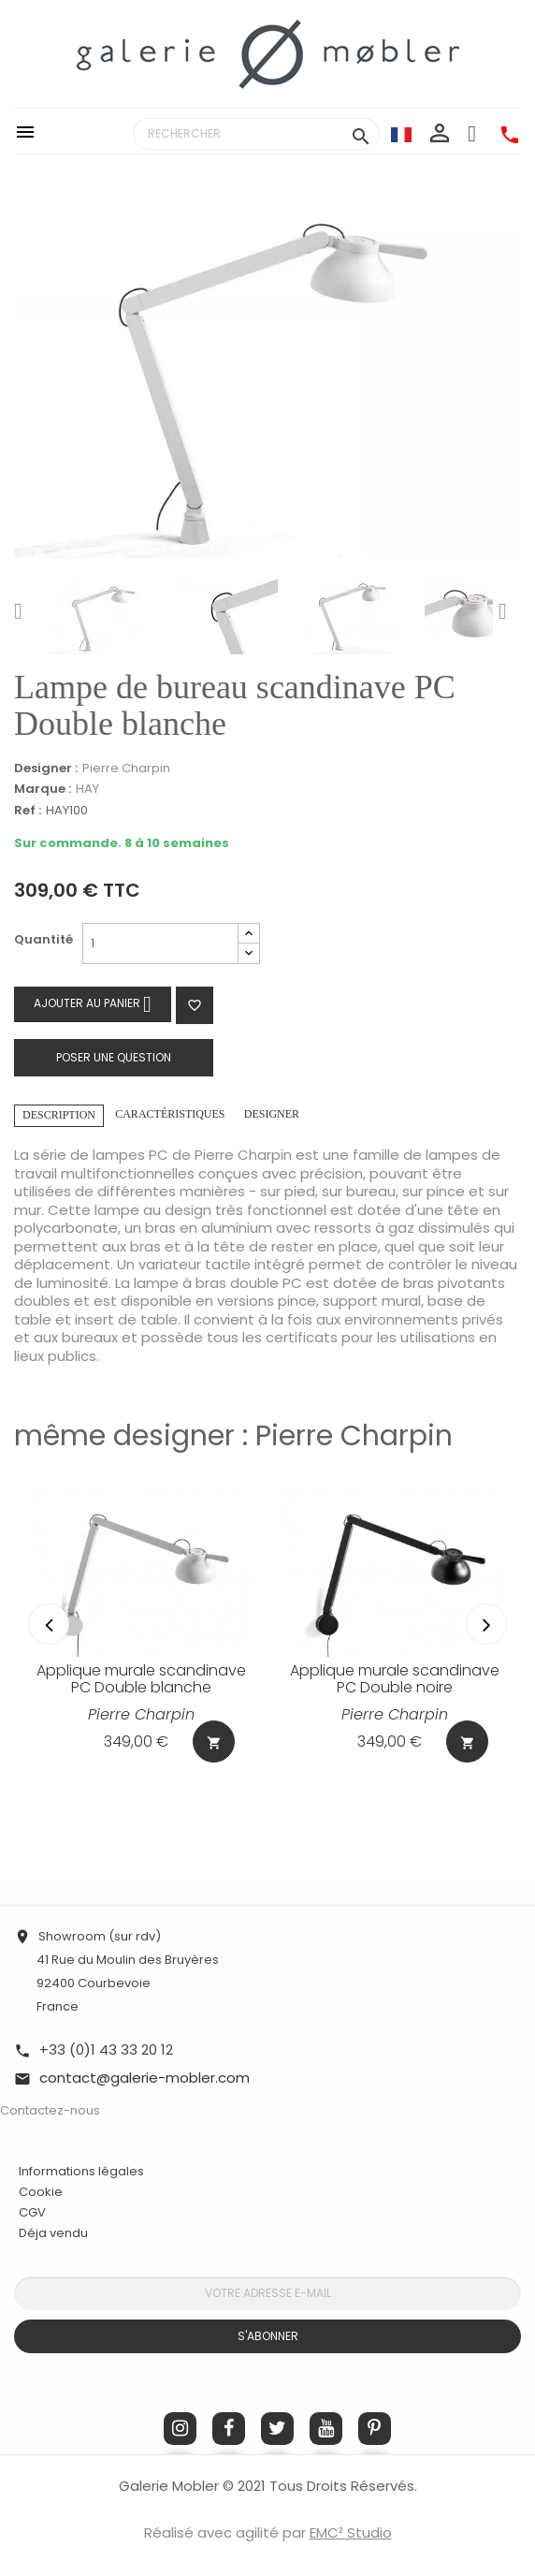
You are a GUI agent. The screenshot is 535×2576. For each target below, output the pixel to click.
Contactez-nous (50, 2110)
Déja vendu (53, 2233)
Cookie (41, 2192)
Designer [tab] (271, 1113)
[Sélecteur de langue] (401, 134)
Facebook (228, 2428)
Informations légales (81, 2171)
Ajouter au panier (93, 1003)
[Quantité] (160, 943)
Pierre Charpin (126, 768)
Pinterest (374, 2428)
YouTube (326, 2428)
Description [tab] (58, 1114)
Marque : (42, 789)
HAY (87, 789)
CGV (32, 2212)
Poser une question (113, 1057)
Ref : (27, 811)
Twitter (277, 2428)
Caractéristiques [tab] (169, 1113)
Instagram (180, 2428)
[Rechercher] (256, 134)
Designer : (46, 768)
